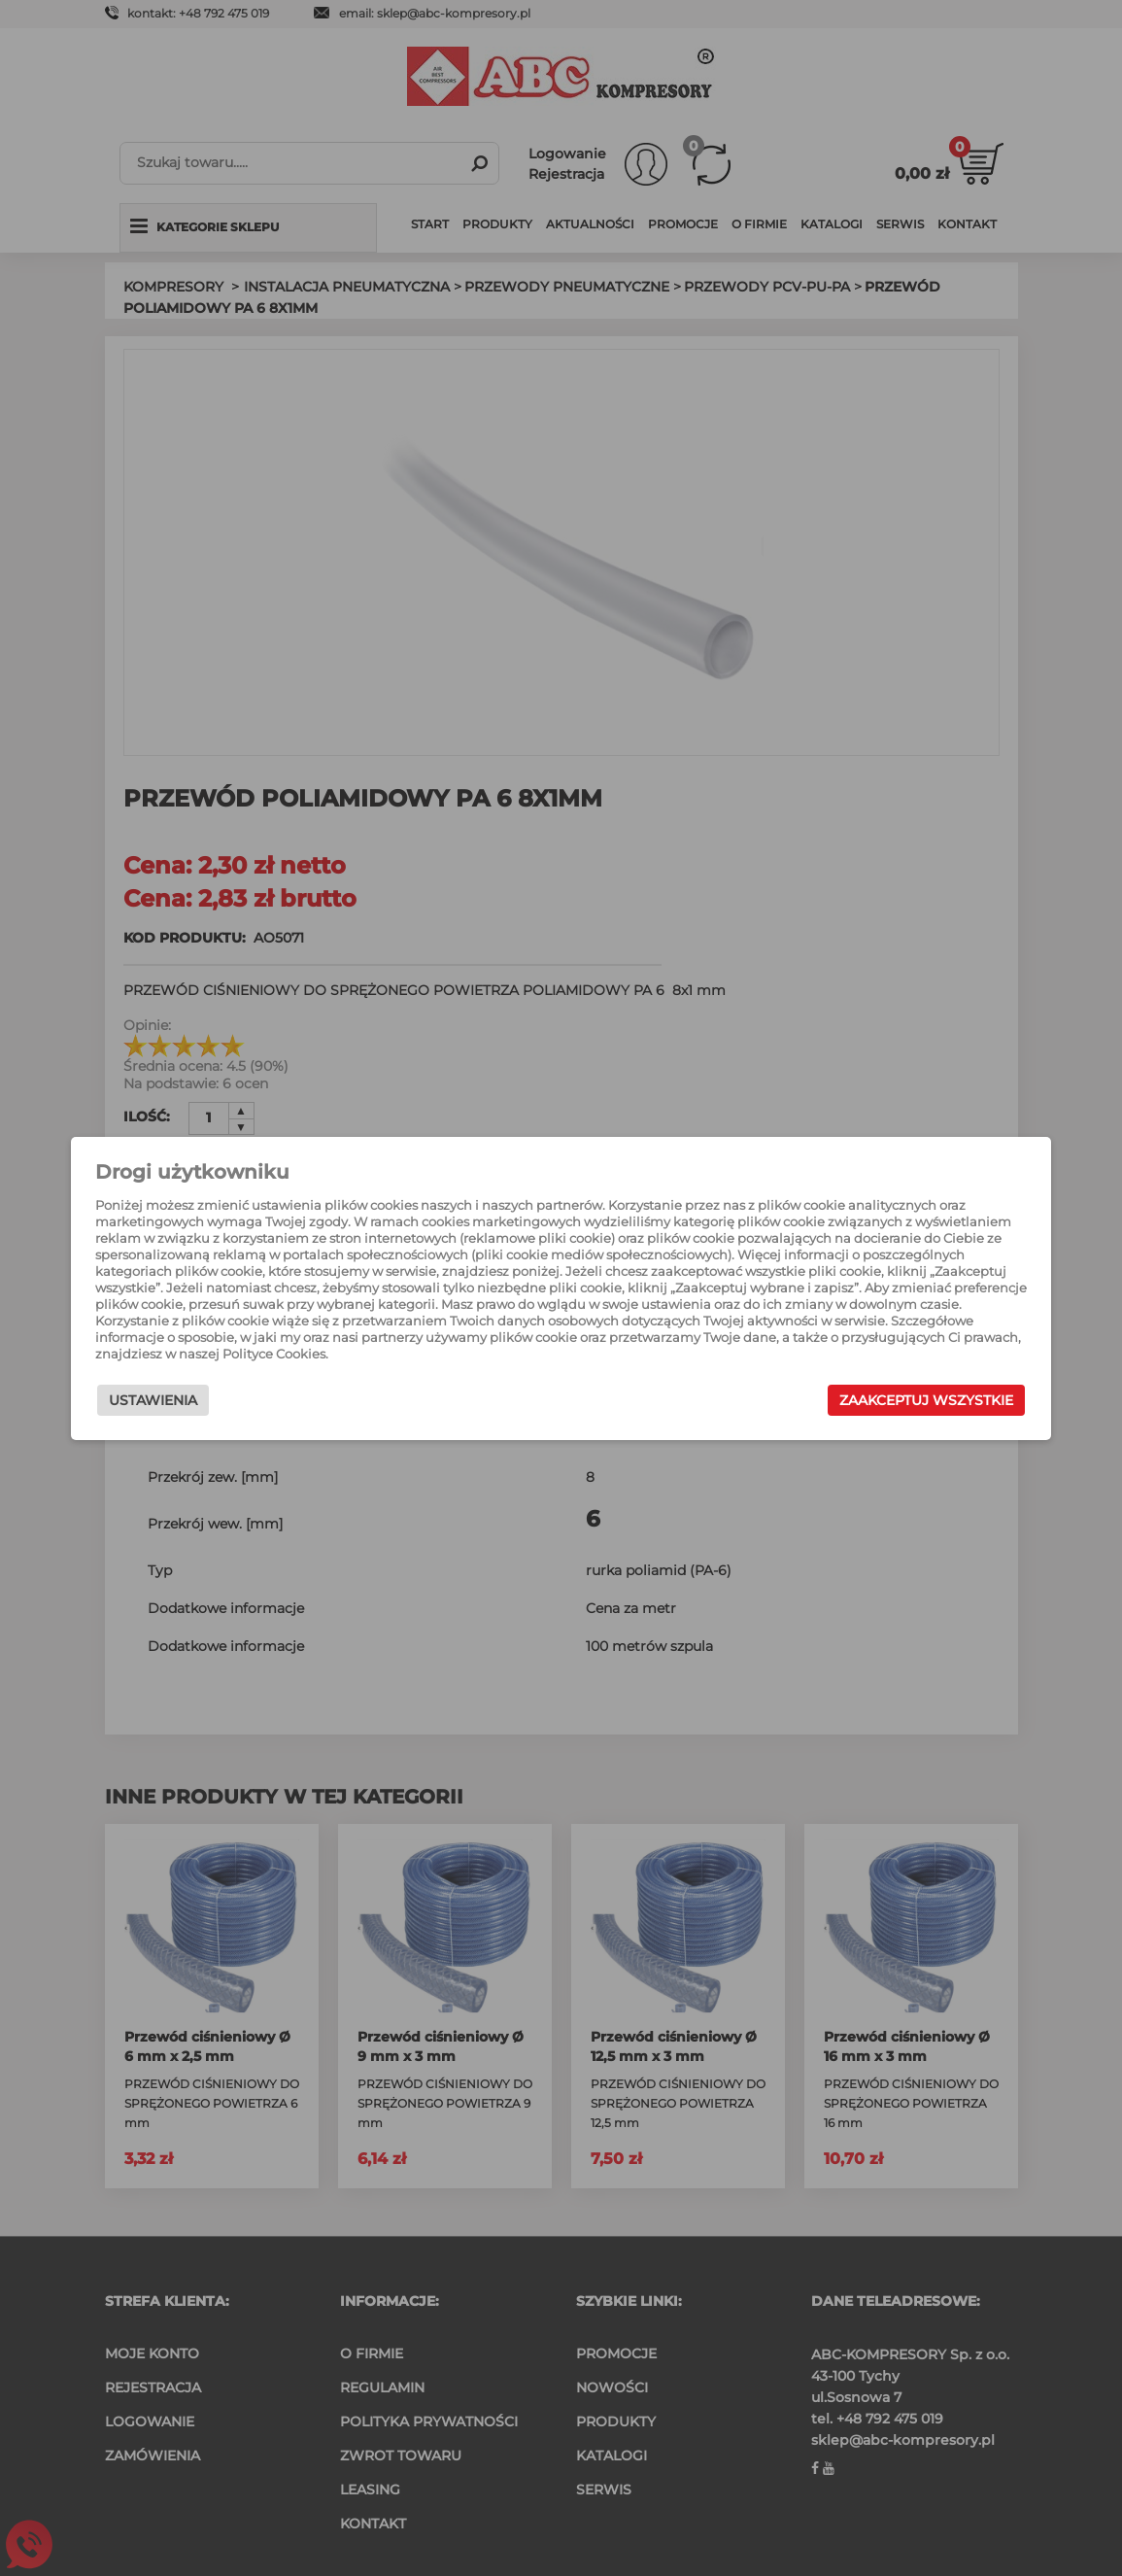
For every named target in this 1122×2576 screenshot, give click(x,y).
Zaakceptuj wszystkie (911, 1400)
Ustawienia (169, 1400)
